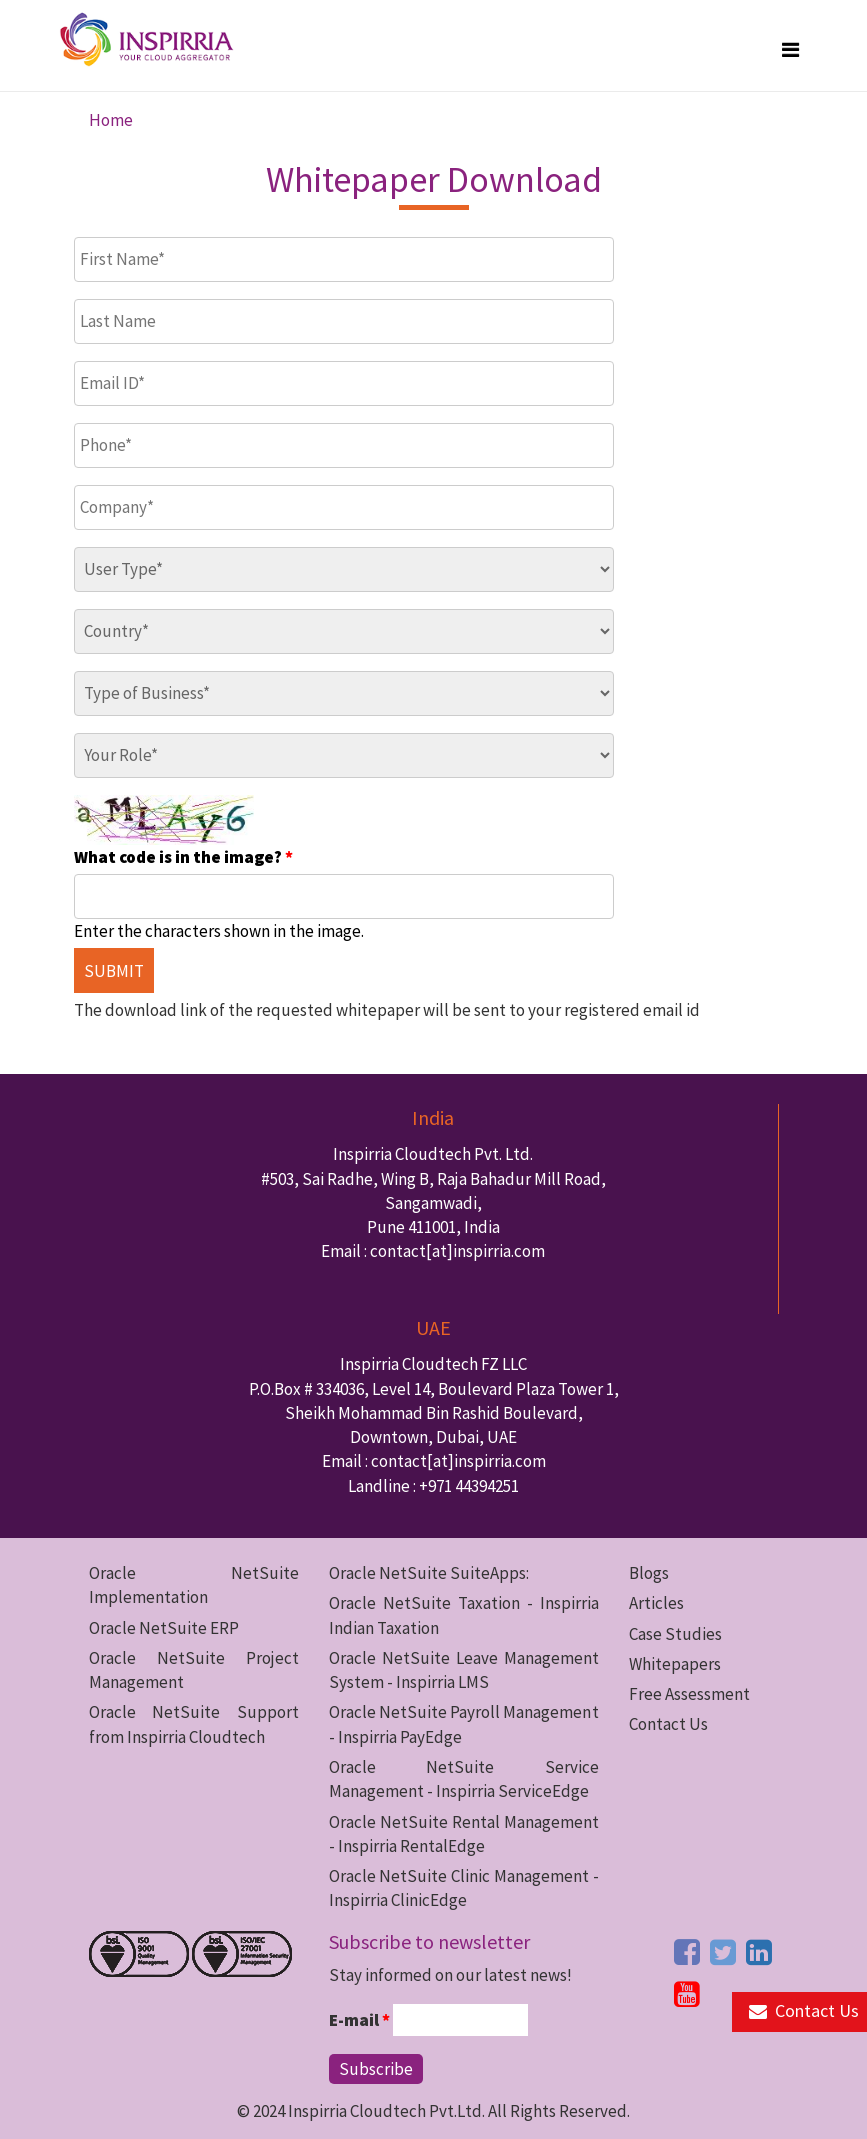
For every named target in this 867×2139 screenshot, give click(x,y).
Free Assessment (689, 1694)
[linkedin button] (759, 1952)
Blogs (649, 1573)
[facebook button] (687, 1952)
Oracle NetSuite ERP (164, 1628)
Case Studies (675, 1634)
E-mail (359, 2020)
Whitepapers (675, 1664)
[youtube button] (687, 1994)
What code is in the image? (183, 857)
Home (111, 120)
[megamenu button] (790, 50)
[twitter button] (723, 1952)
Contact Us (668, 1724)
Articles (656, 1603)
